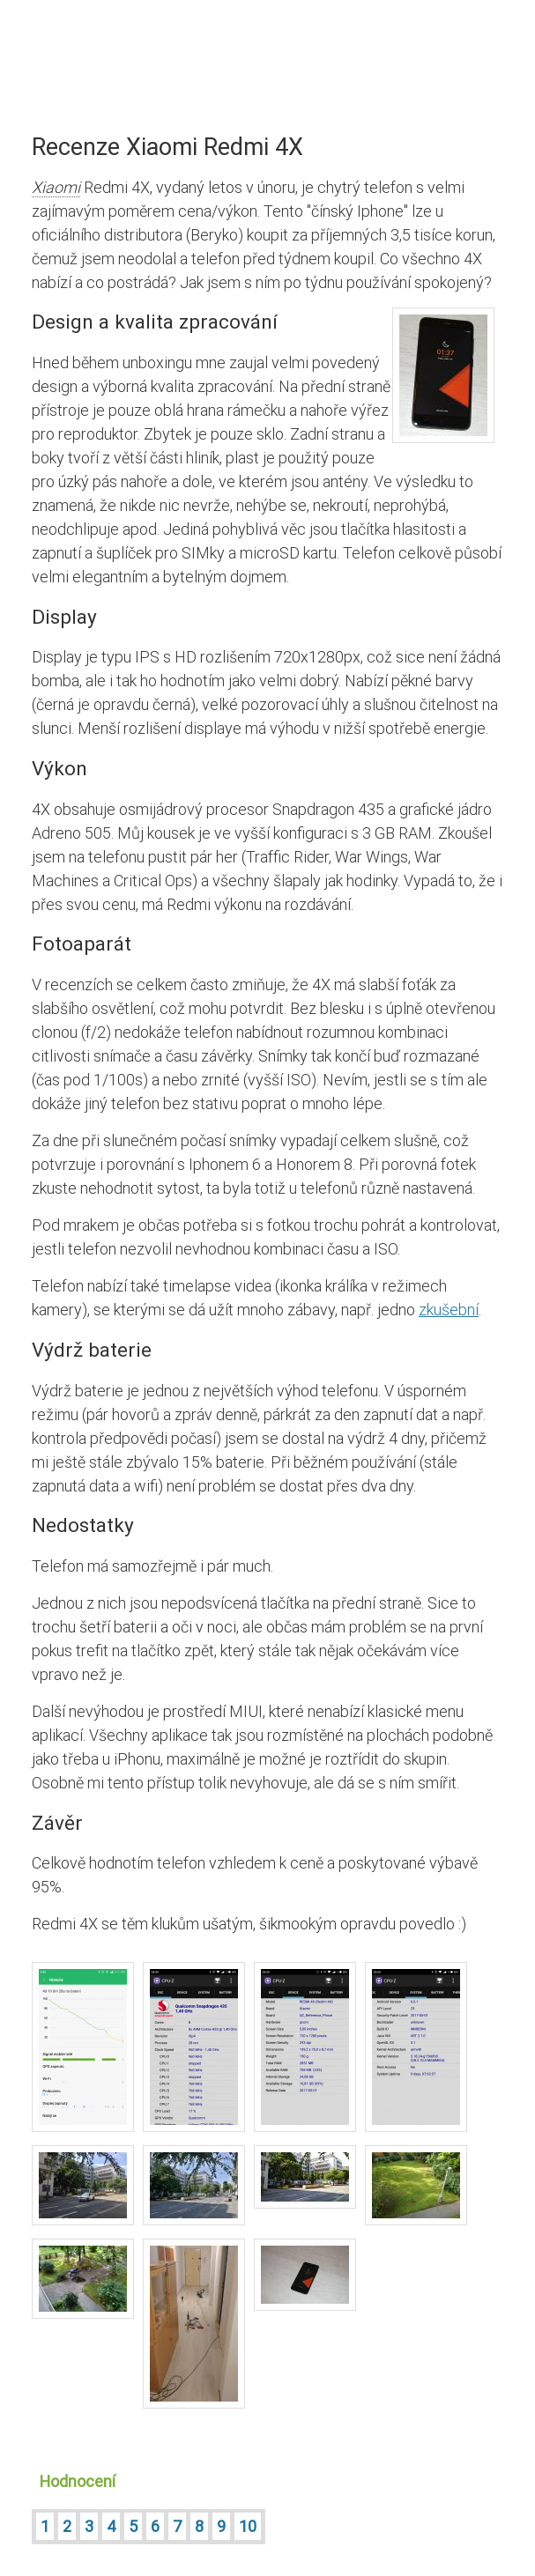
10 (247, 2526)
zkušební (449, 1309)
